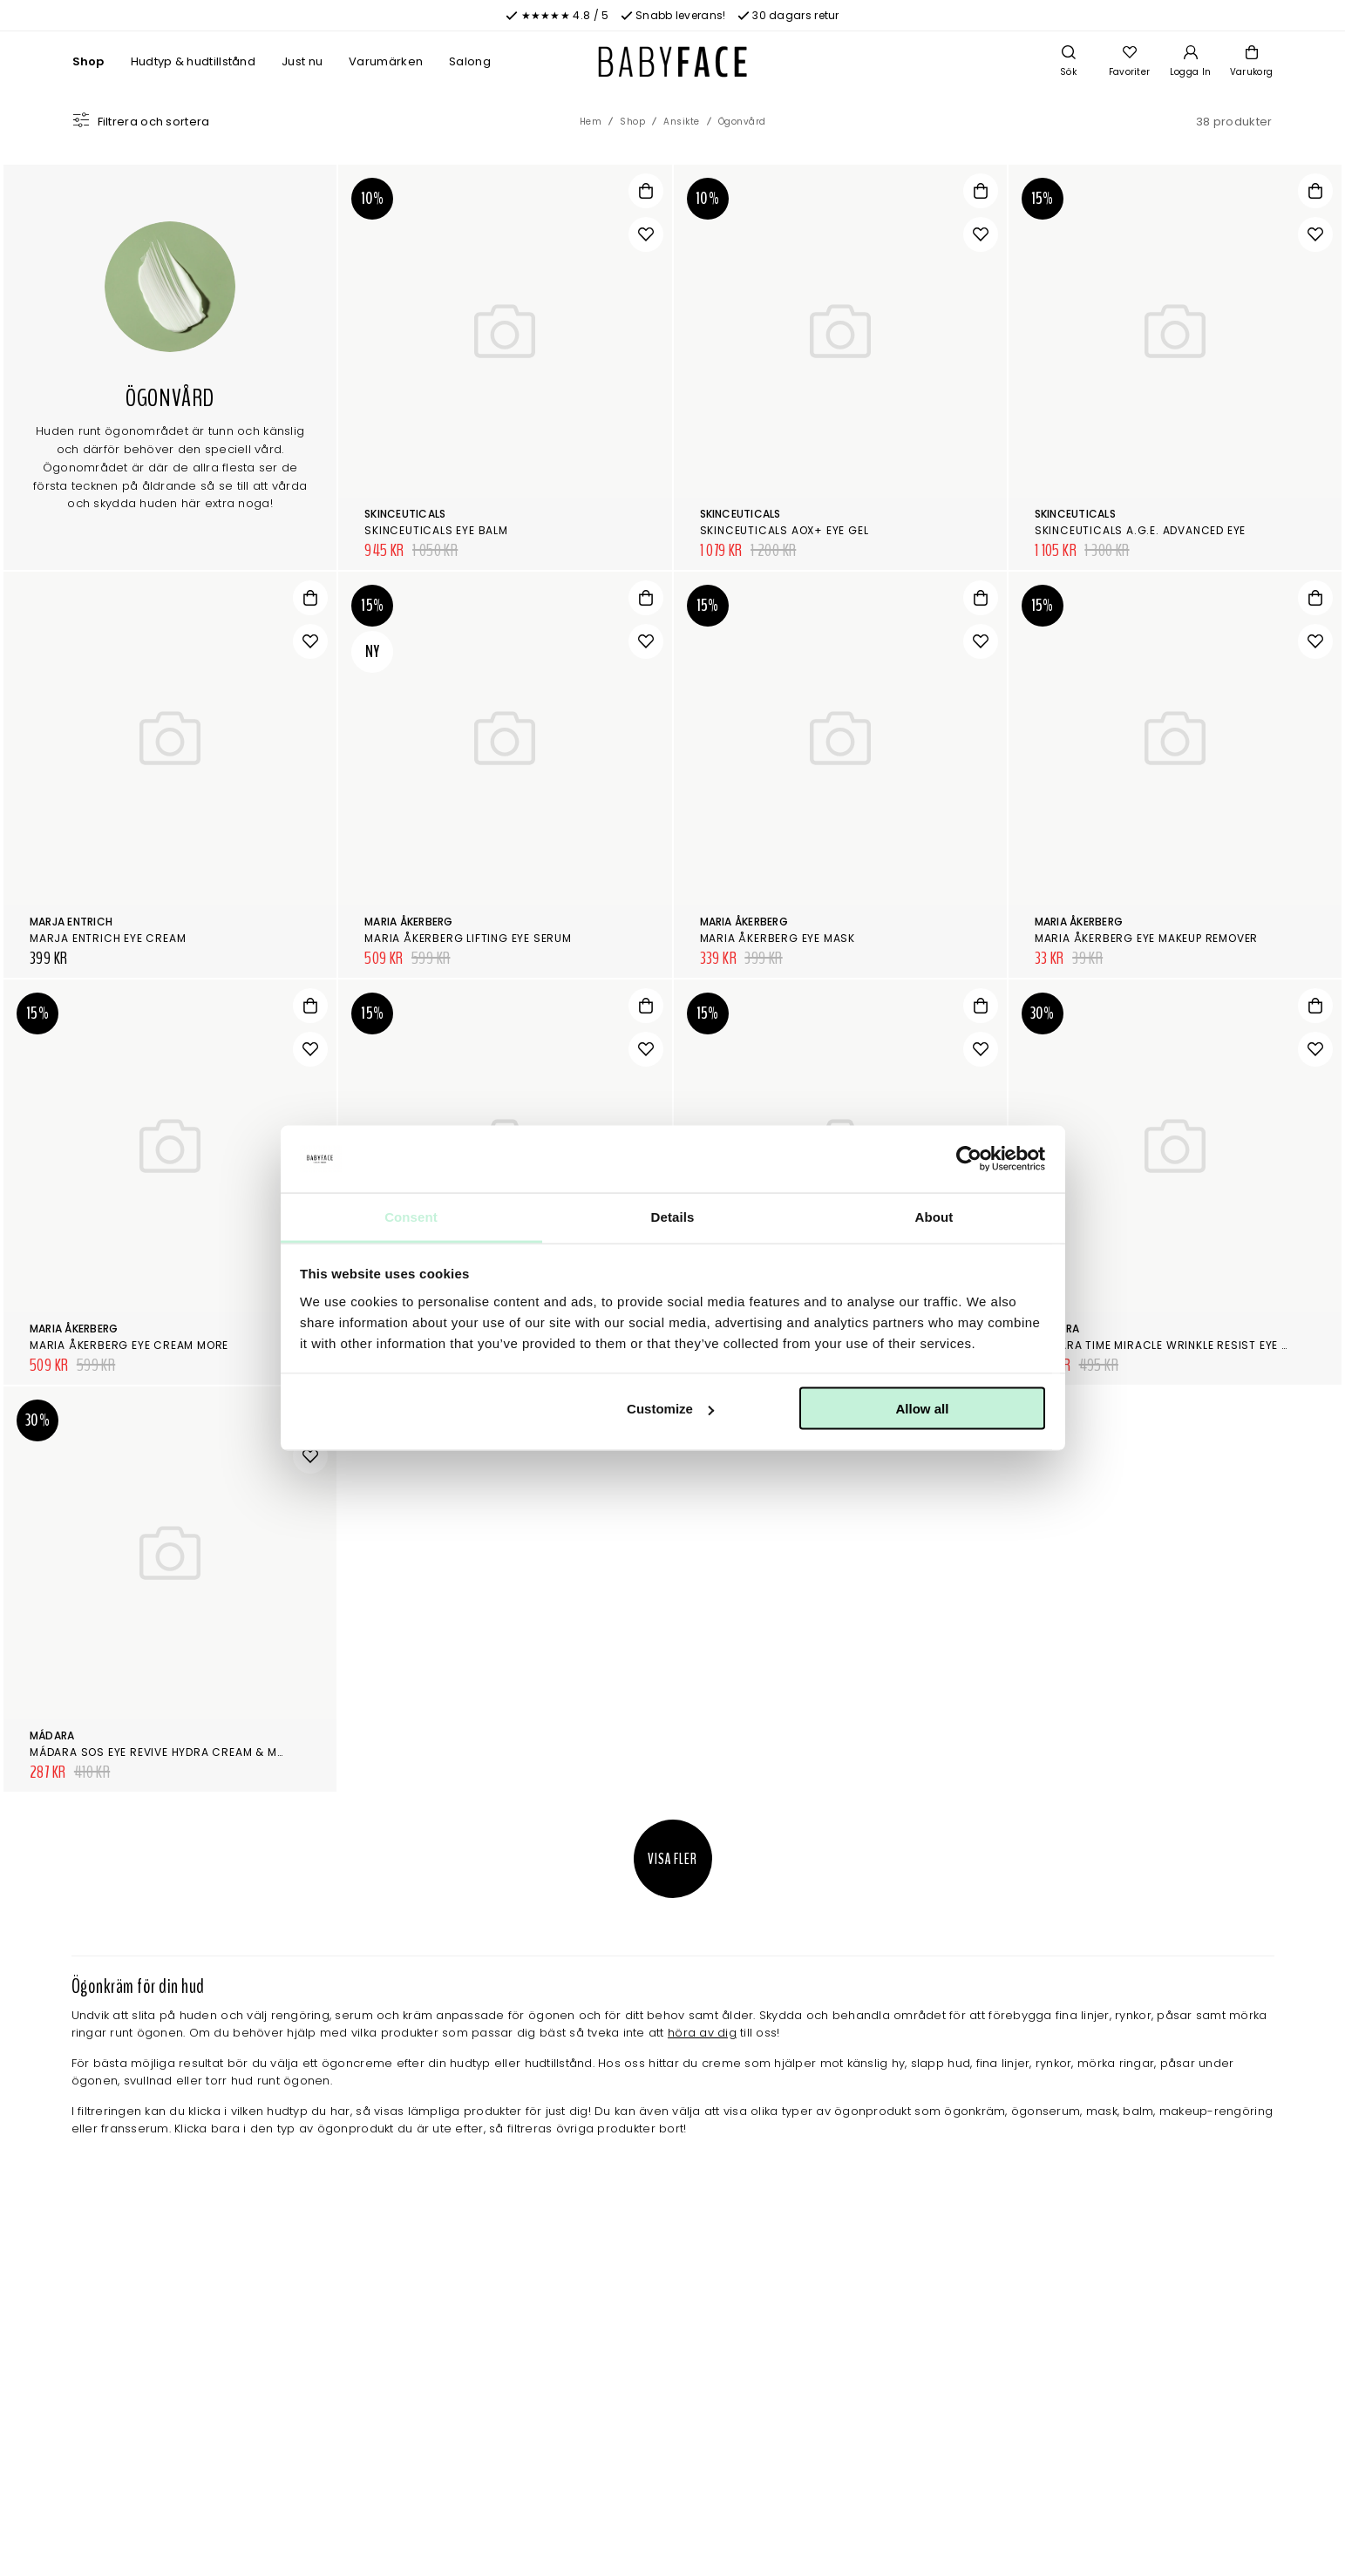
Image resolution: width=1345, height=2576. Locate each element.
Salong (470, 61)
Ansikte (681, 121)
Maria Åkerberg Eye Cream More (129, 1345)
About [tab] (934, 1216)
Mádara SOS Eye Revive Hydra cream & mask (164, 1752)
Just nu (302, 61)
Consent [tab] (411, 1216)
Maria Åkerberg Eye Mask (777, 938)
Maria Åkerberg (408, 921)
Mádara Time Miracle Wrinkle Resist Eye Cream (1178, 1345)
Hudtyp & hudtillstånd (193, 61)
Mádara (52, 1735)
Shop (88, 61)
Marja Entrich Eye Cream (108, 938)
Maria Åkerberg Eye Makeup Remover (1146, 938)
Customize (670, 1408)
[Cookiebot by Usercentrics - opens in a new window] (969, 1159)
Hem (591, 121)
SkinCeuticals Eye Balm (436, 530)
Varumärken (386, 61)
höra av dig (702, 2032)
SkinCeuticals (404, 513)
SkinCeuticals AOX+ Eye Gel (784, 530)
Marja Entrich (71, 921)
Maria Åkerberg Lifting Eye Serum (468, 938)
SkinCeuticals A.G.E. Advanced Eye (1140, 530)
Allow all (922, 1408)
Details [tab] (673, 1216)
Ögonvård (742, 121)
